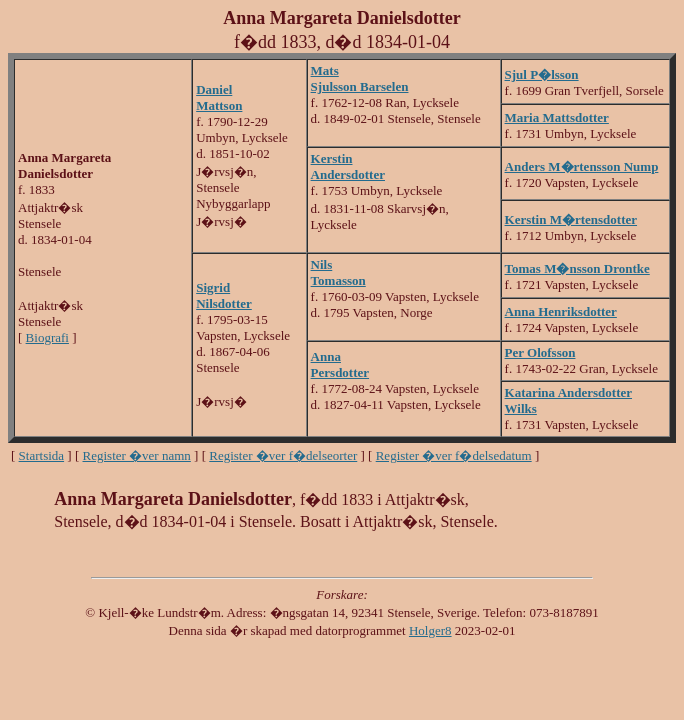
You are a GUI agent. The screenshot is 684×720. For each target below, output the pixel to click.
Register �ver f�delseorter (283, 455)
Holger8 (430, 630)
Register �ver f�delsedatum (454, 455)
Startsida (42, 455)
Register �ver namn (137, 455)
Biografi (47, 337)
